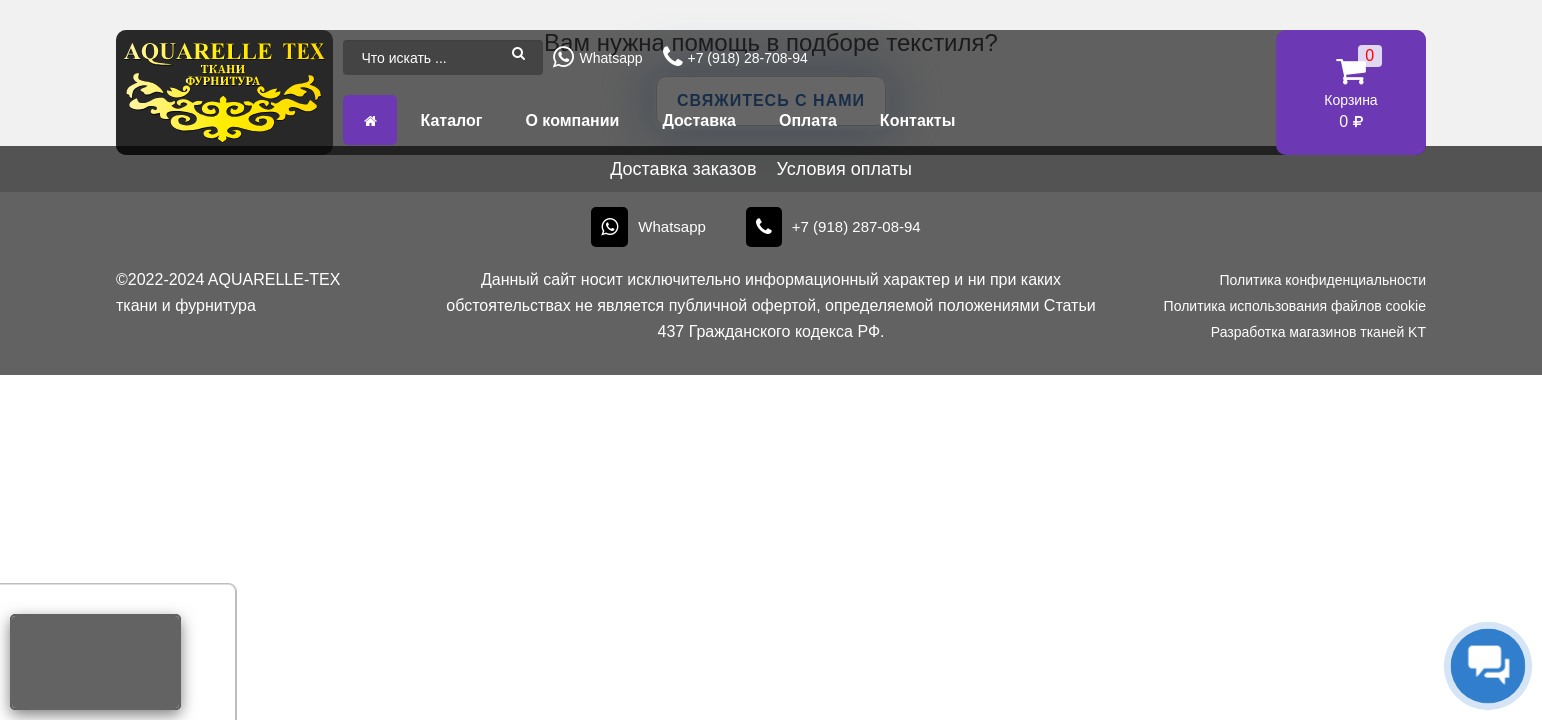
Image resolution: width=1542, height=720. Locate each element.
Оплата (808, 120)
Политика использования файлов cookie (1295, 306)
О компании (572, 120)
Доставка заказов (683, 169)
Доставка (699, 120)
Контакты (917, 120)
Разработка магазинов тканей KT (1318, 332)
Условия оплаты (843, 169)
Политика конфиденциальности (1322, 280)
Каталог (451, 120)
